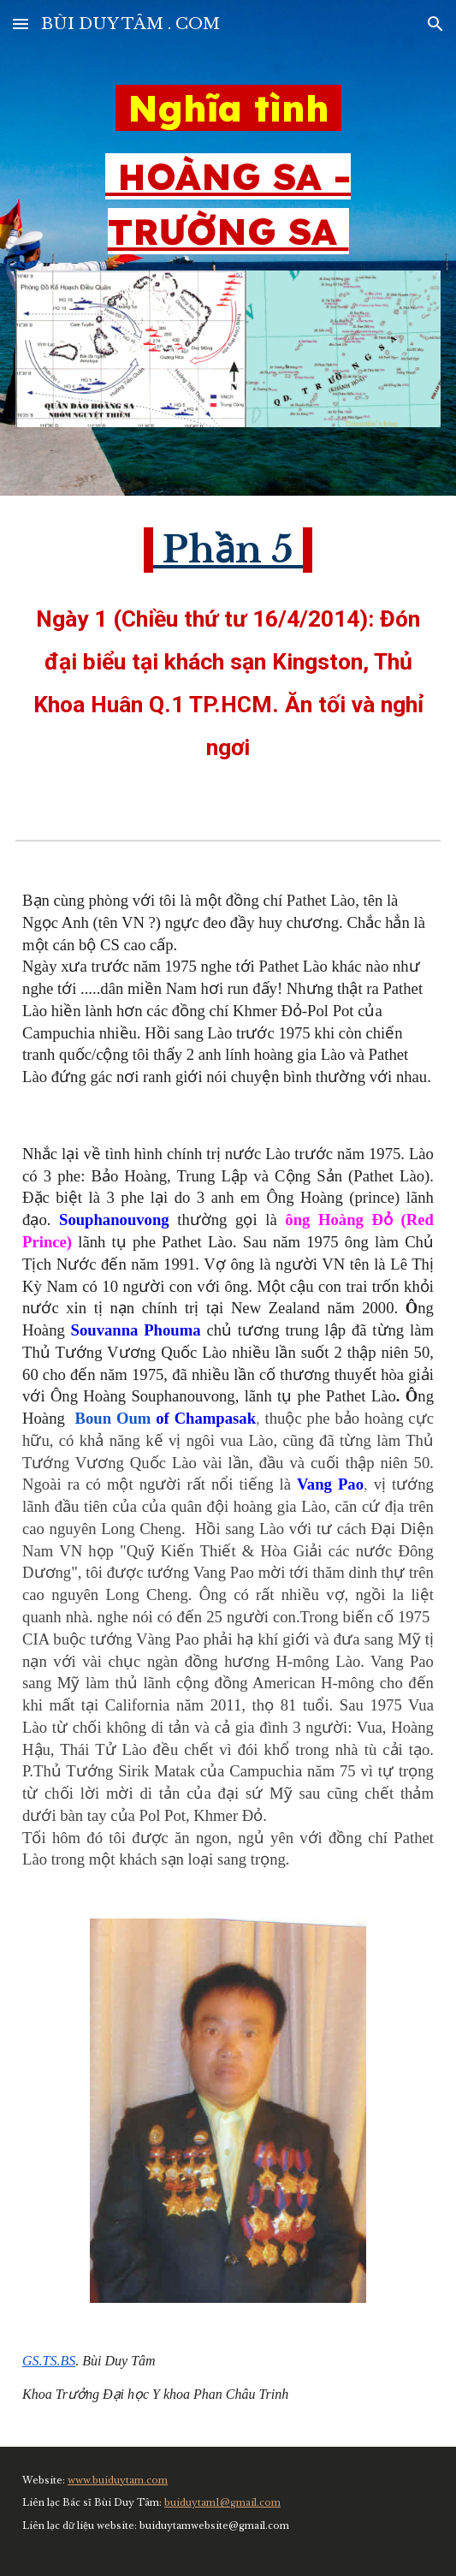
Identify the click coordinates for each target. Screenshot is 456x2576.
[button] (20, 23)
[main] (228, 169)
